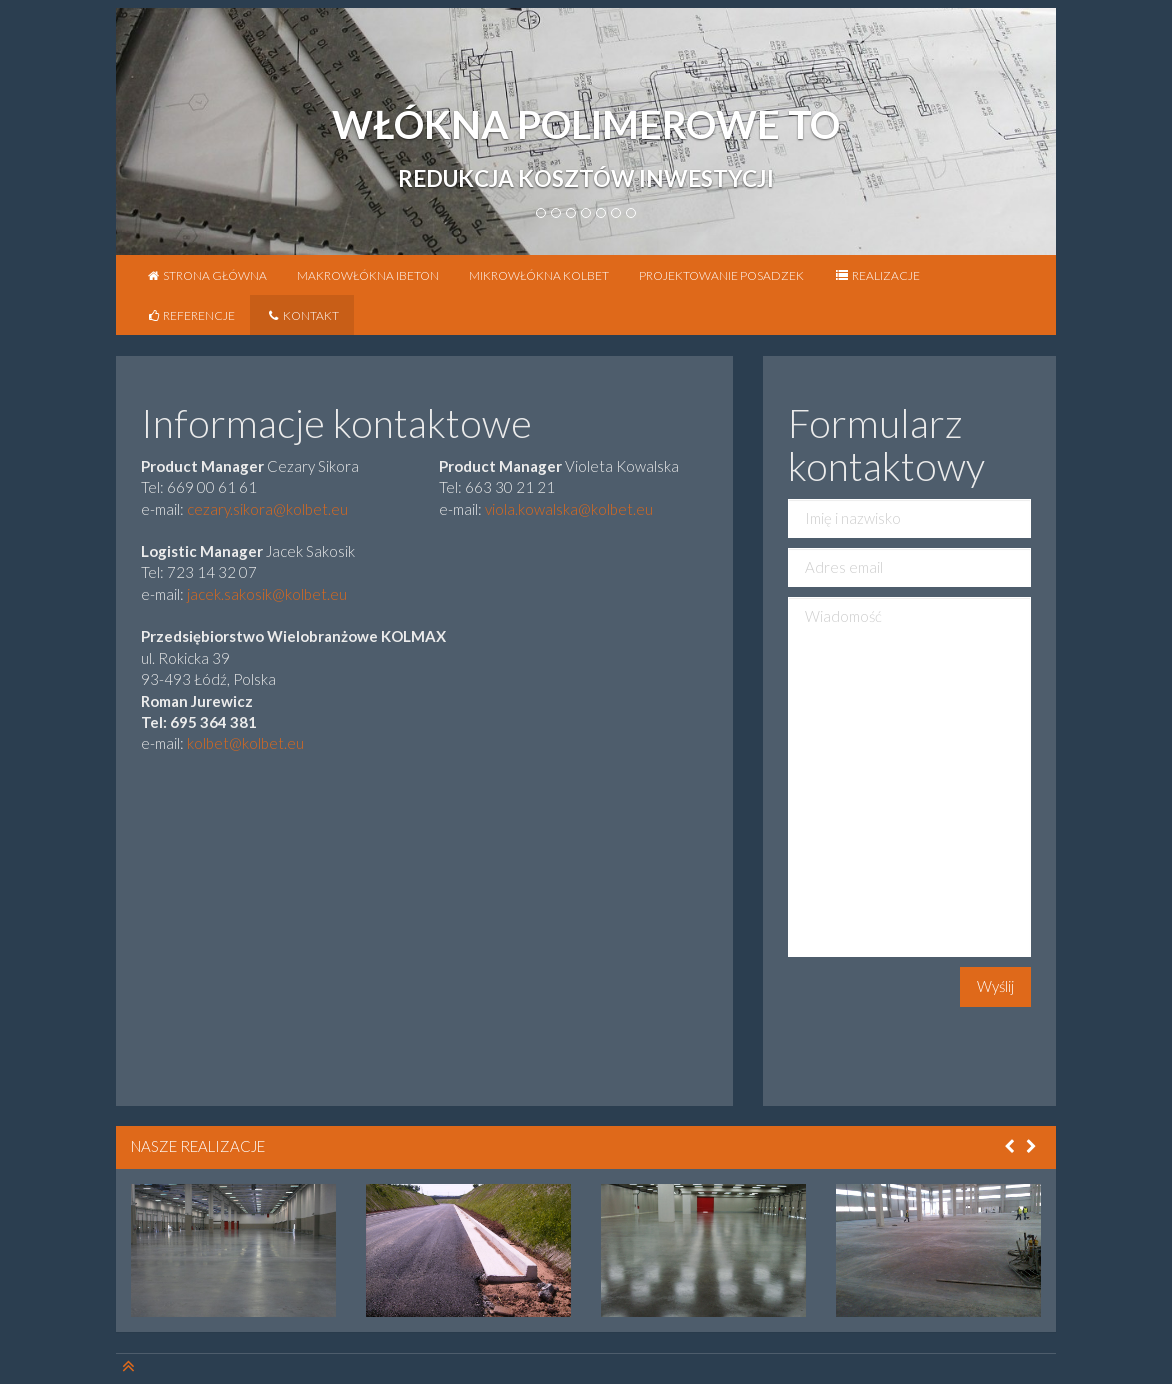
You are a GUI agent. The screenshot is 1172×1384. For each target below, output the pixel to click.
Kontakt (301, 315)
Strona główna (206, 275)
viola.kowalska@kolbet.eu (569, 509)
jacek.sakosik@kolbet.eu (267, 594)
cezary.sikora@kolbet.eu (267, 509)
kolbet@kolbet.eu (245, 743)
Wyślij (995, 986)
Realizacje (876, 275)
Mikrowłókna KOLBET (539, 275)
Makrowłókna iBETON (368, 275)
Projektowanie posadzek (721, 275)
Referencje (190, 315)
